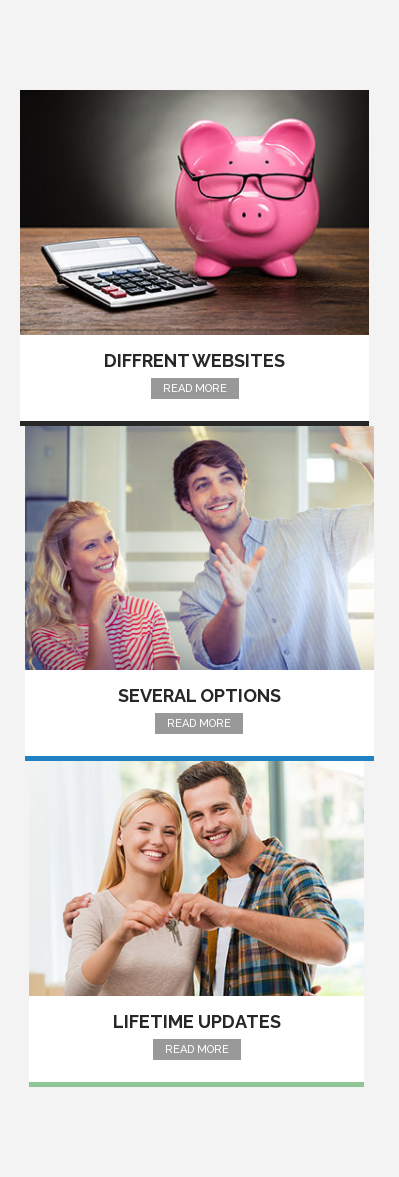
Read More (195, 388)
